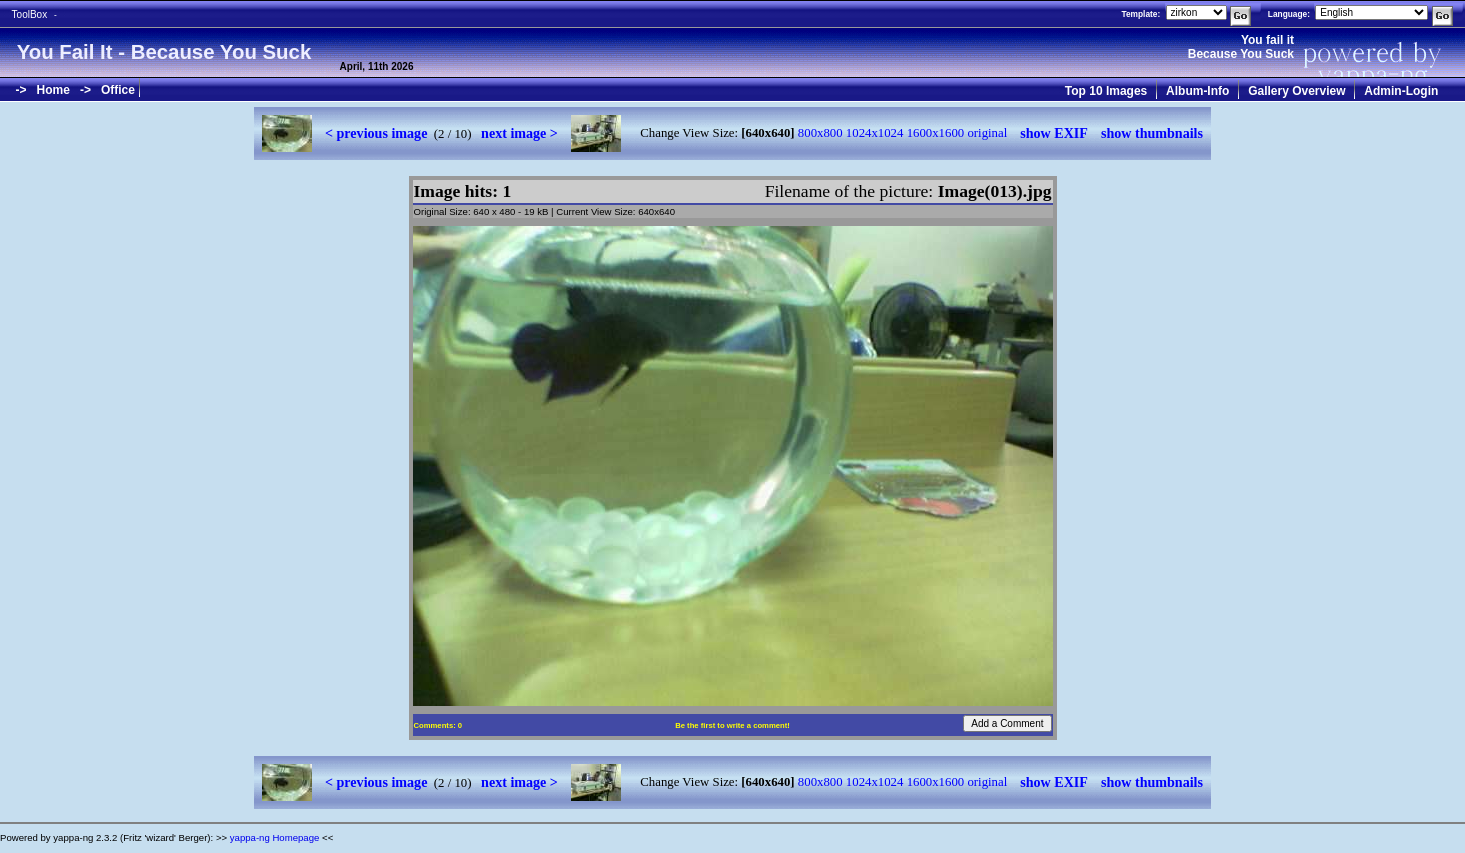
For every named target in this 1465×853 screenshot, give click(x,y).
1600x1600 (936, 133)
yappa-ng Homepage (275, 837)
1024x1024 (875, 133)
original (987, 133)
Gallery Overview (1296, 91)
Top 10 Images (1106, 91)
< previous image (376, 133)
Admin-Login (1401, 91)
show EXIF (1054, 133)
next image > (519, 133)
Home (53, 90)
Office (118, 90)
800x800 (820, 133)
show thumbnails (1152, 133)
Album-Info (1197, 91)
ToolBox (30, 14)
